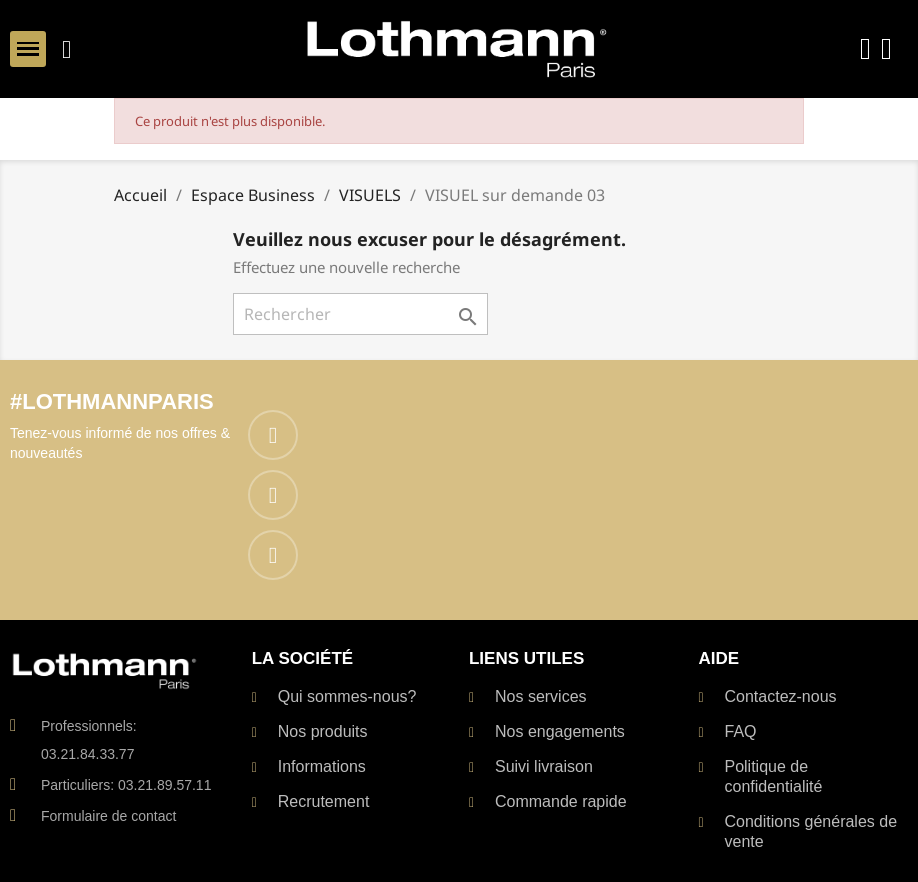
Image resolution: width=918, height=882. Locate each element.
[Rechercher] (360, 314)
